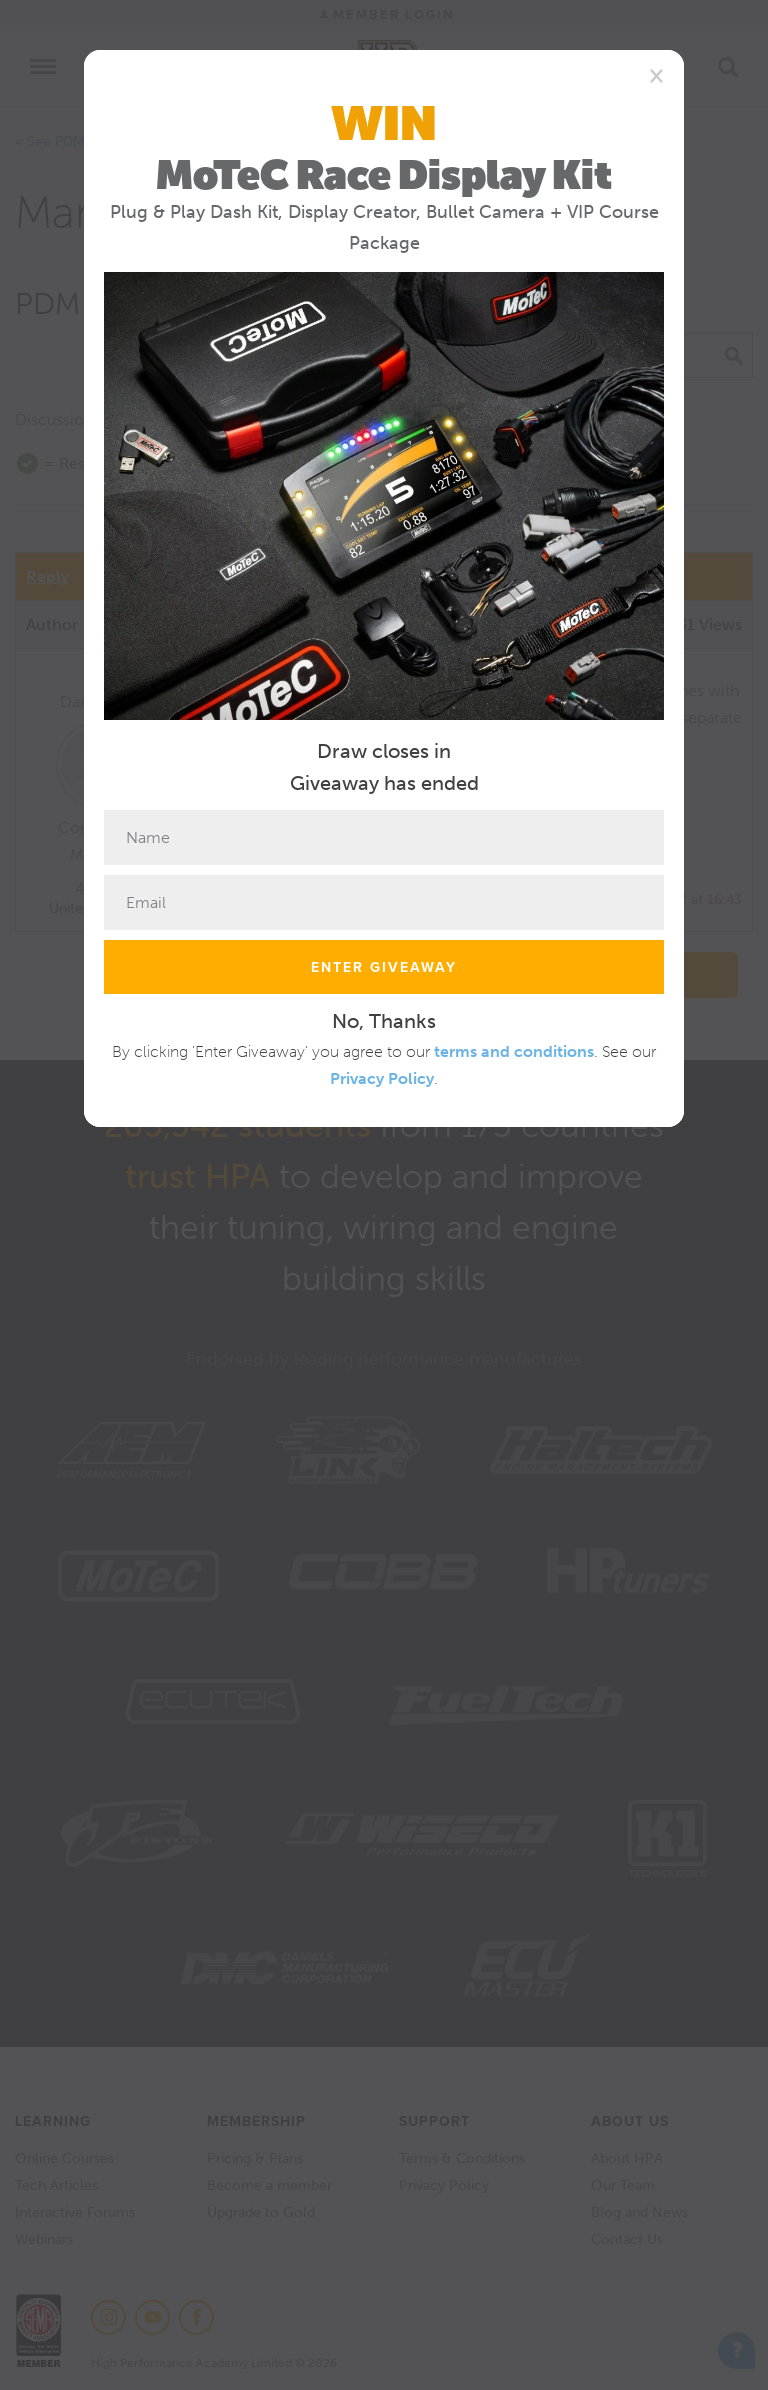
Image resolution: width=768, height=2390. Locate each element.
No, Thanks (384, 1021)
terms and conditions (514, 1051)
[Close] (656, 75)
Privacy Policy (382, 1078)
